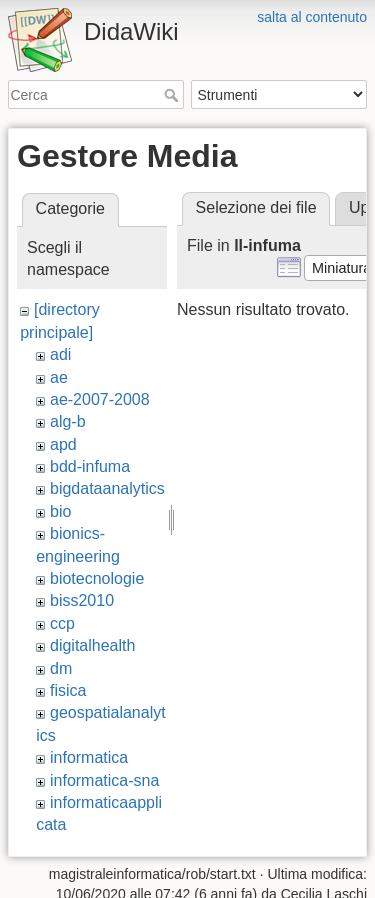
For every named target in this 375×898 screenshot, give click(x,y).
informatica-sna (104, 780)
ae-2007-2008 (100, 399)
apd (63, 444)
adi (60, 354)
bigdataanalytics (107, 488)
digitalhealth (92, 645)
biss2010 (82, 600)
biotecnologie (97, 578)
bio (60, 511)
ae (59, 377)
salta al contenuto (312, 17)
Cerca (173, 95)
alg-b (68, 421)
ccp (62, 623)
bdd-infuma (90, 466)
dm (61, 668)
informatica (89, 757)
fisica (68, 690)
